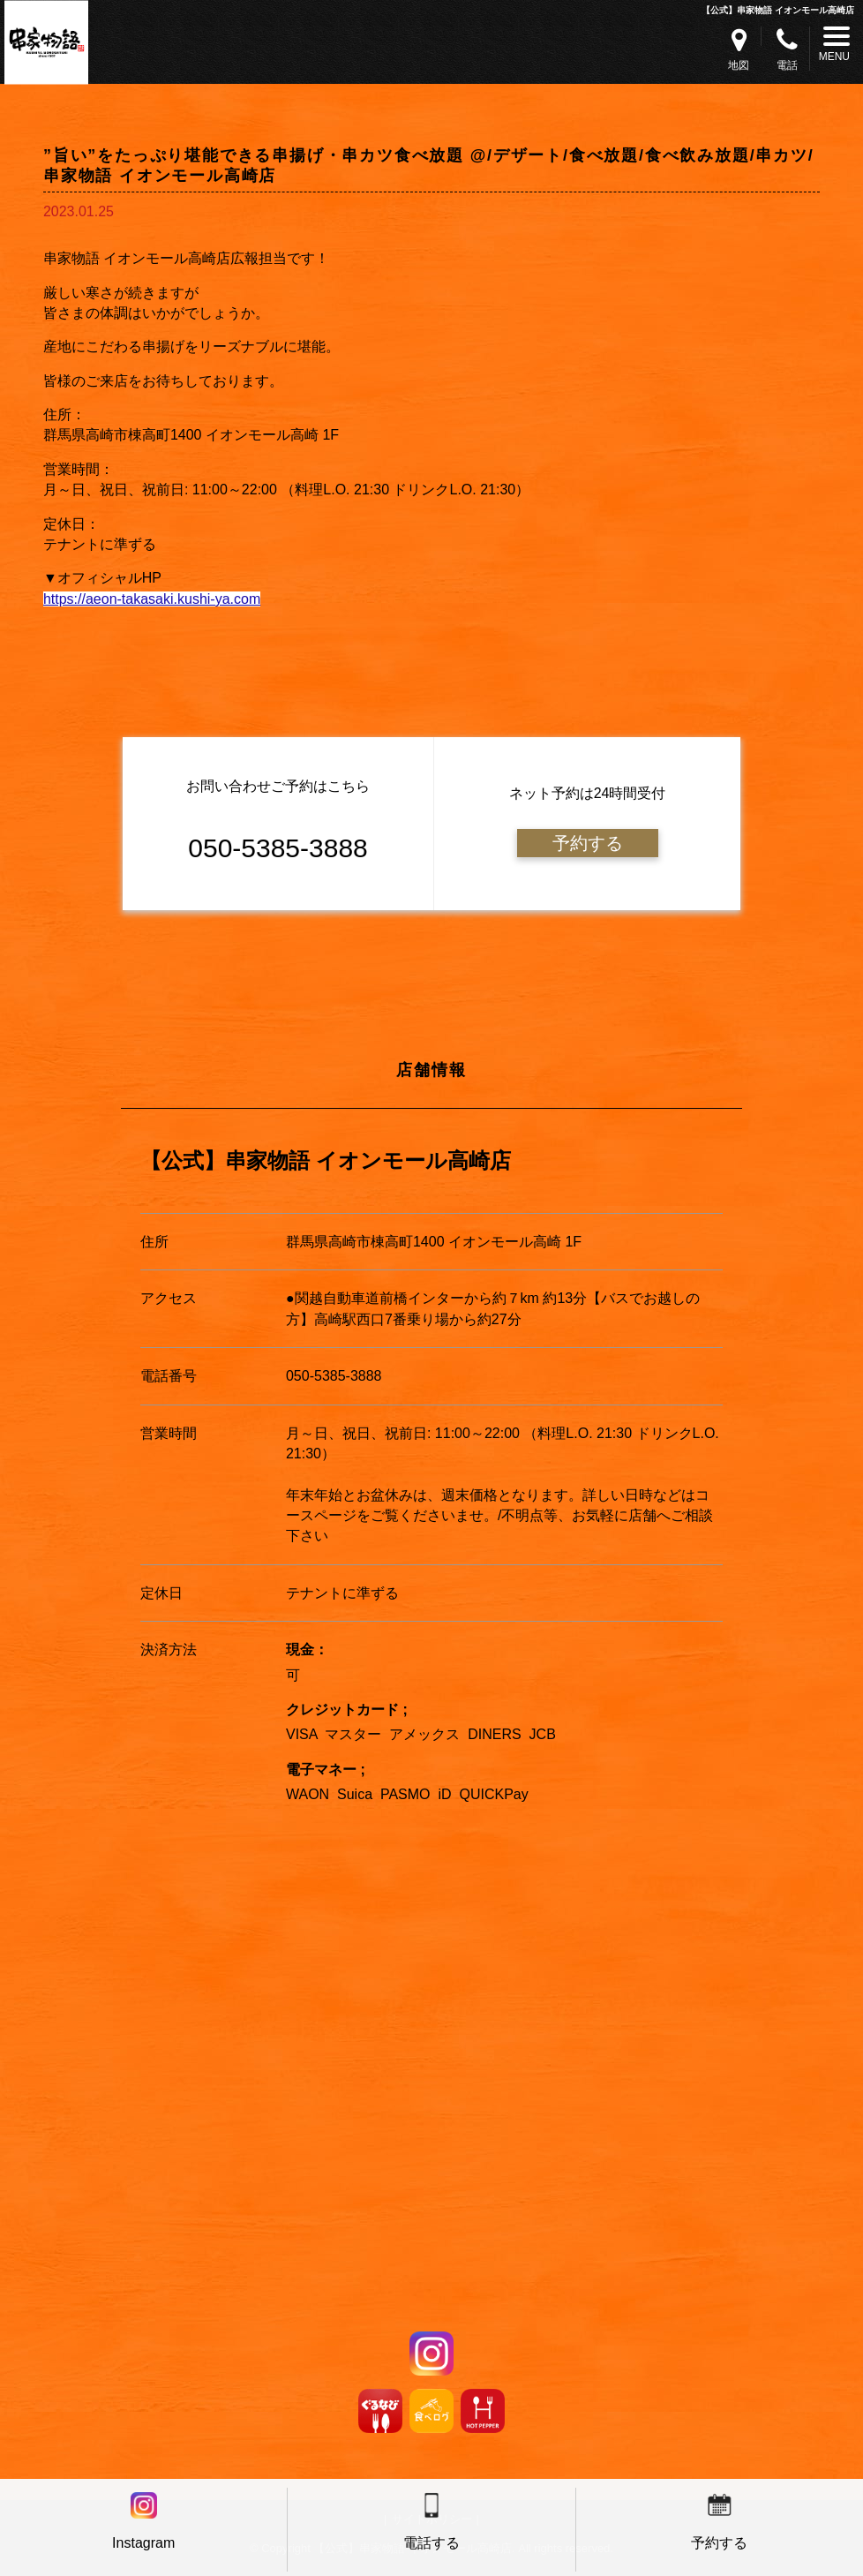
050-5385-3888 (334, 1375)
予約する (587, 843)
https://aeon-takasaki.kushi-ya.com (151, 598)
